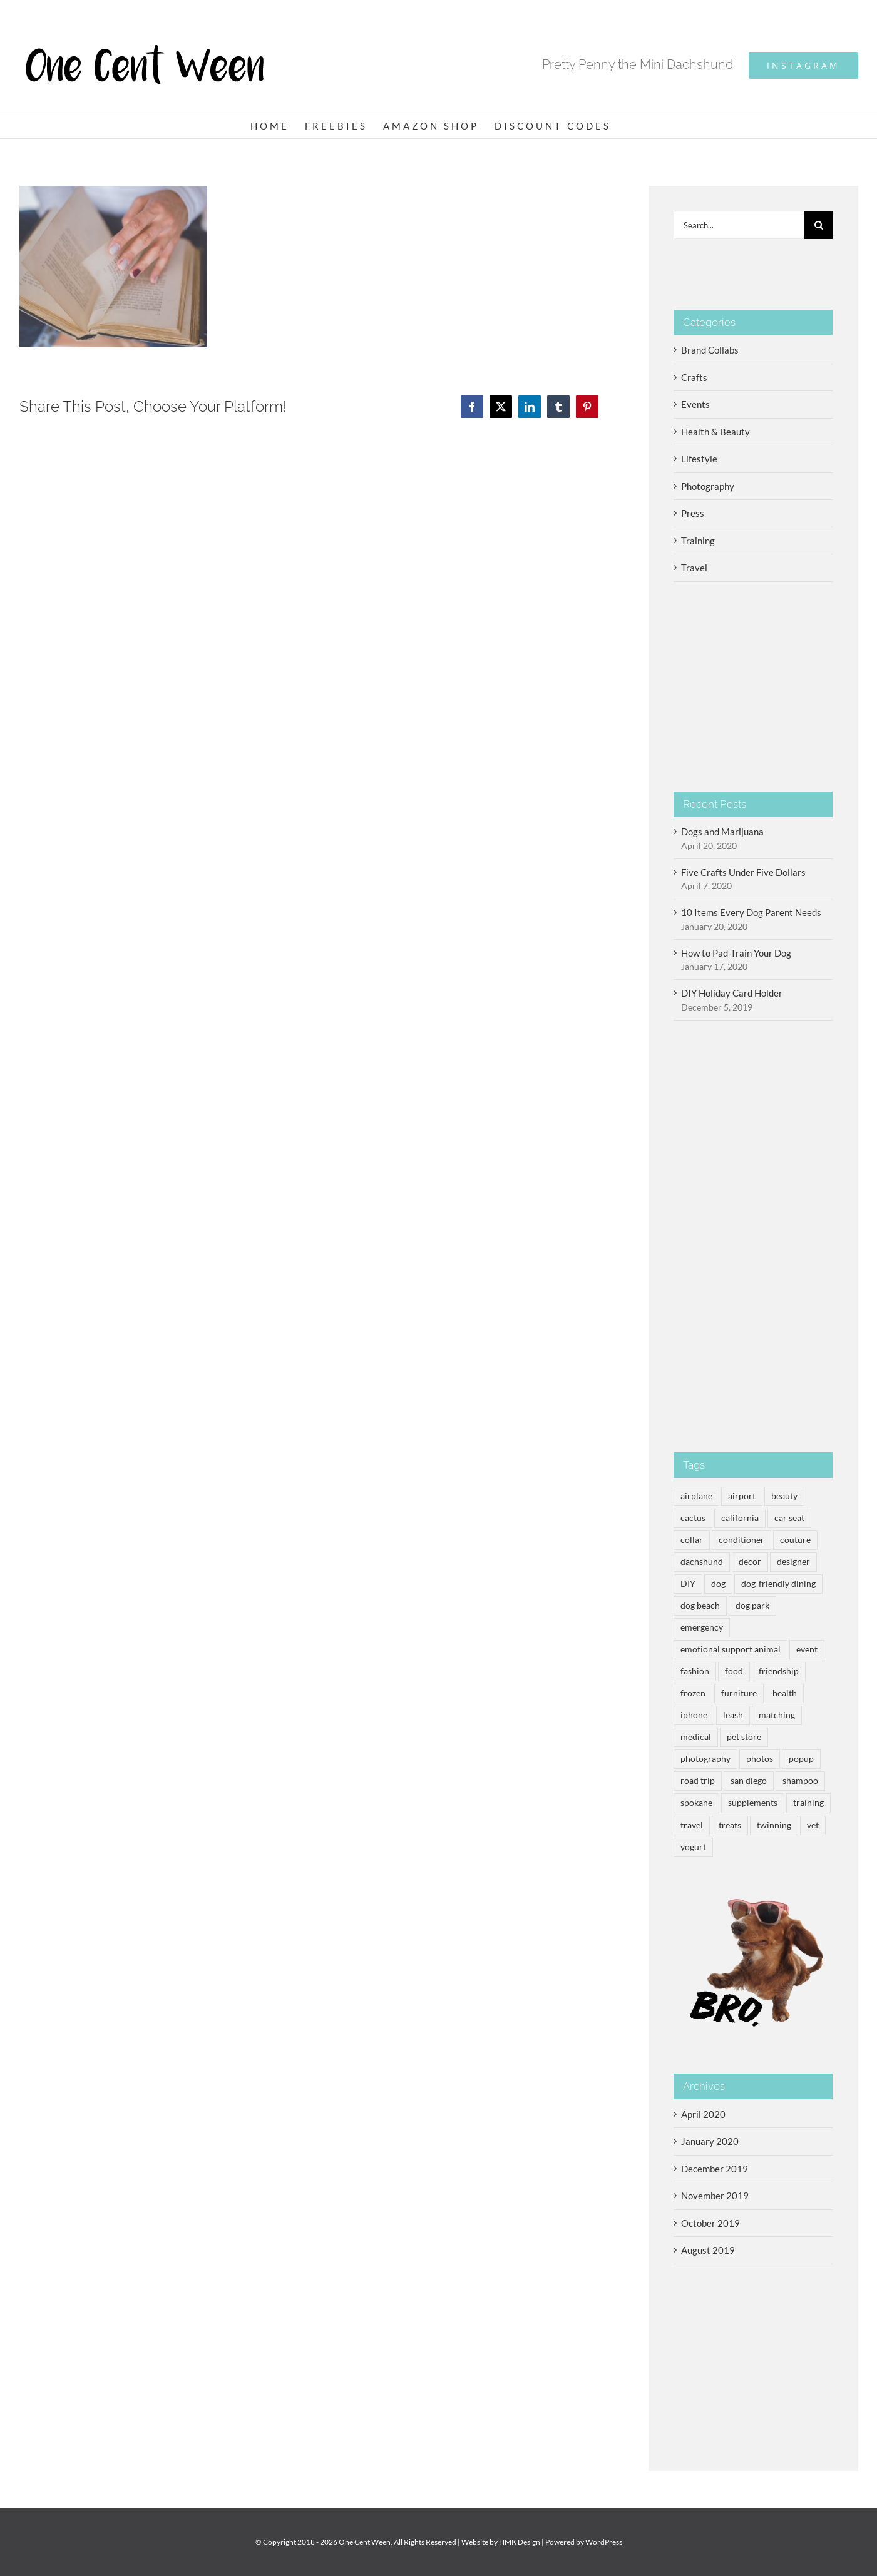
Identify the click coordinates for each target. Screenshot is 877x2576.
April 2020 (703, 2114)
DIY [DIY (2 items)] (687, 1584)
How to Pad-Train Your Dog (736, 953)
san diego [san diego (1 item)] (749, 1781)
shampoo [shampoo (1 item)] (800, 1781)
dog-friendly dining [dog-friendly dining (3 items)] (778, 1584)
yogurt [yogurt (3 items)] (693, 1847)
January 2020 (710, 2141)
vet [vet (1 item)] (813, 1825)
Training (698, 540)
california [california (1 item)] (740, 1518)
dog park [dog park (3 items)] (752, 1606)
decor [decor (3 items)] (750, 1562)
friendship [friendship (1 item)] (779, 1671)
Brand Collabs (710, 349)
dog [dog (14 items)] (718, 1584)
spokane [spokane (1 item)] (696, 1803)
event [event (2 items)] (807, 1649)
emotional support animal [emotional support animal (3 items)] (730, 1649)
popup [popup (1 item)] (801, 1759)
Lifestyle (699, 458)
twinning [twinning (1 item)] (774, 1825)
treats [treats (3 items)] (730, 1825)
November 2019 (715, 2195)
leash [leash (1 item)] (733, 1715)
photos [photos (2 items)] (759, 1759)
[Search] (818, 225)
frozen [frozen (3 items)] (692, 1693)
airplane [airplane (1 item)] (696, 1496)
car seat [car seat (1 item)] (789, 1518)
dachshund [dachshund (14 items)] (701, 1562)
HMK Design (519, 2542)
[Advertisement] (753, 1236)
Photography (707, 486)
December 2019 (714, 2168)
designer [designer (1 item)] (793, 1562)
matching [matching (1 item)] (777, 1715)
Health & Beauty (715, 431)
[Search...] (739, 225)
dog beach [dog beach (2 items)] (700, 1606)
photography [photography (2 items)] (705, 1759)
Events (695, 404)
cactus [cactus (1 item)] (692, 1518)
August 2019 (708, 2250)
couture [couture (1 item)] (795, 1540)
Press (692, 513)
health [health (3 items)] (784, 1693)
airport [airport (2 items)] (742, 1496)
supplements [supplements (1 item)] (752, 1803)
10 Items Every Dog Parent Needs (751, 912)
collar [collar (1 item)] (691, 1540)
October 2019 (710, 2223)
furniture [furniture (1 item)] (739, 1693)
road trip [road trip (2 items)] (697, 1781)
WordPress (603, 2542)
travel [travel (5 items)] (691, 1825)
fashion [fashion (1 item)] (694, 1671)
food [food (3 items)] (734, 1671)
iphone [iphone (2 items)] (693, 1715)
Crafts (694, 377)
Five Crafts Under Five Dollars (743, 872)
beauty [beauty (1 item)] (784, 1496)
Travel (694, 567)
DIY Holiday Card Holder (731, 993)
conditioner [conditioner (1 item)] (741, 1540)
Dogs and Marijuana (722, 831)
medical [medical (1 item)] (695, 1737)
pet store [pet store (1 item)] (744, 1737)
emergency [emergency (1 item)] (701, 1627)
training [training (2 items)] (808, 1803)
